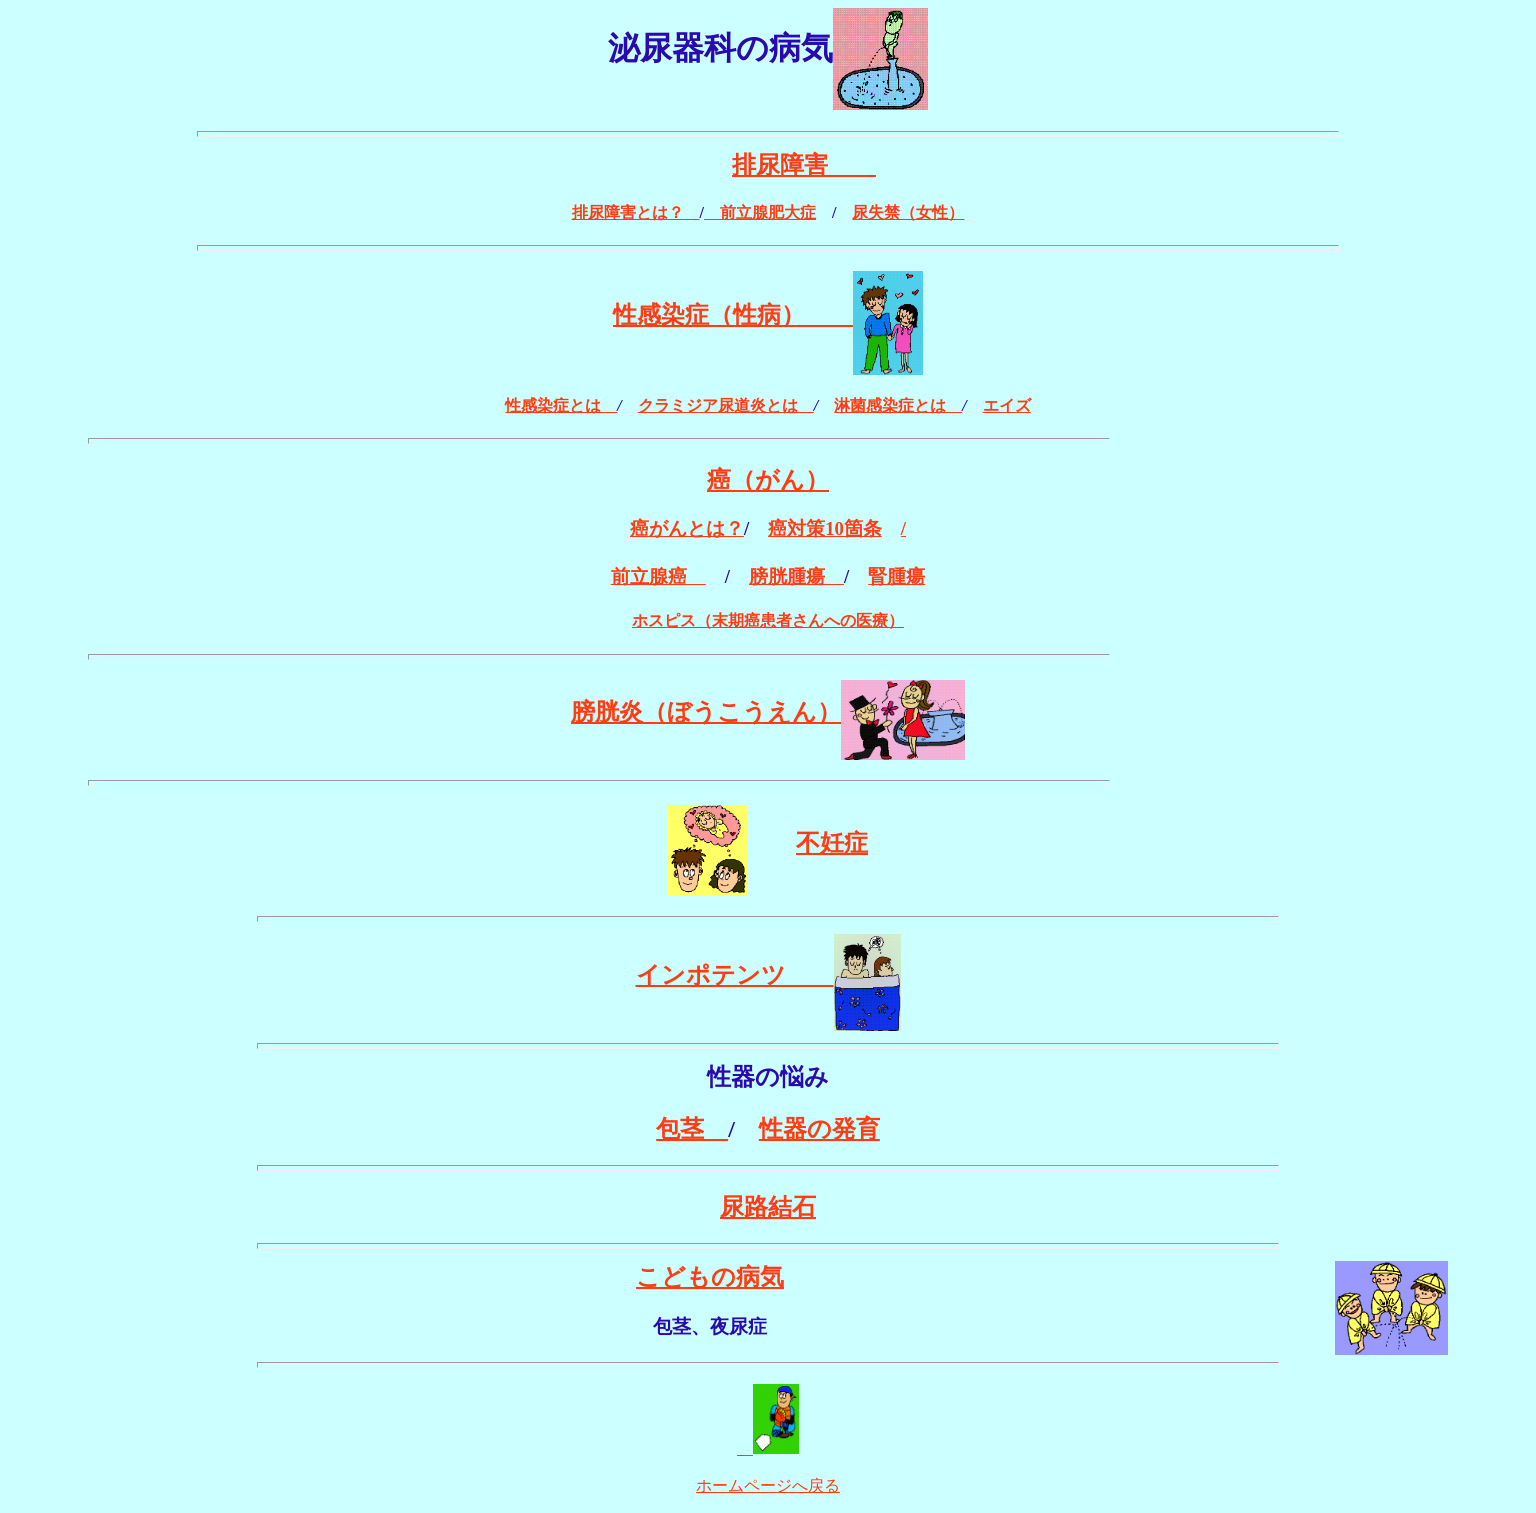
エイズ (1007, 405)
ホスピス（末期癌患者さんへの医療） (768, 620)
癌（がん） (768, 480)
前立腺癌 (658, 576)
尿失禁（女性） (908, 212)
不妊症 (832, 843)
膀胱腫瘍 (796, 576)
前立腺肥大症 (760, 212)
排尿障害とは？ (628, 212)
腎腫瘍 (896, 576)
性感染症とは (561, 405)
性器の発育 (819, 1129)
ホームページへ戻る (768, 1485)
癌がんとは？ (687, 528)
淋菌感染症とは (898, 405)
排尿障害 (804, 165)
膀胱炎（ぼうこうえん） (706, 712)
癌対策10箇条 (825, 528)
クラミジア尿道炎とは (726, 405)
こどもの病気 (710, 1277)
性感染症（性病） (733, 315)
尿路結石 (768, 1207)
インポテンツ (735, 975)
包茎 (692, 1129)
